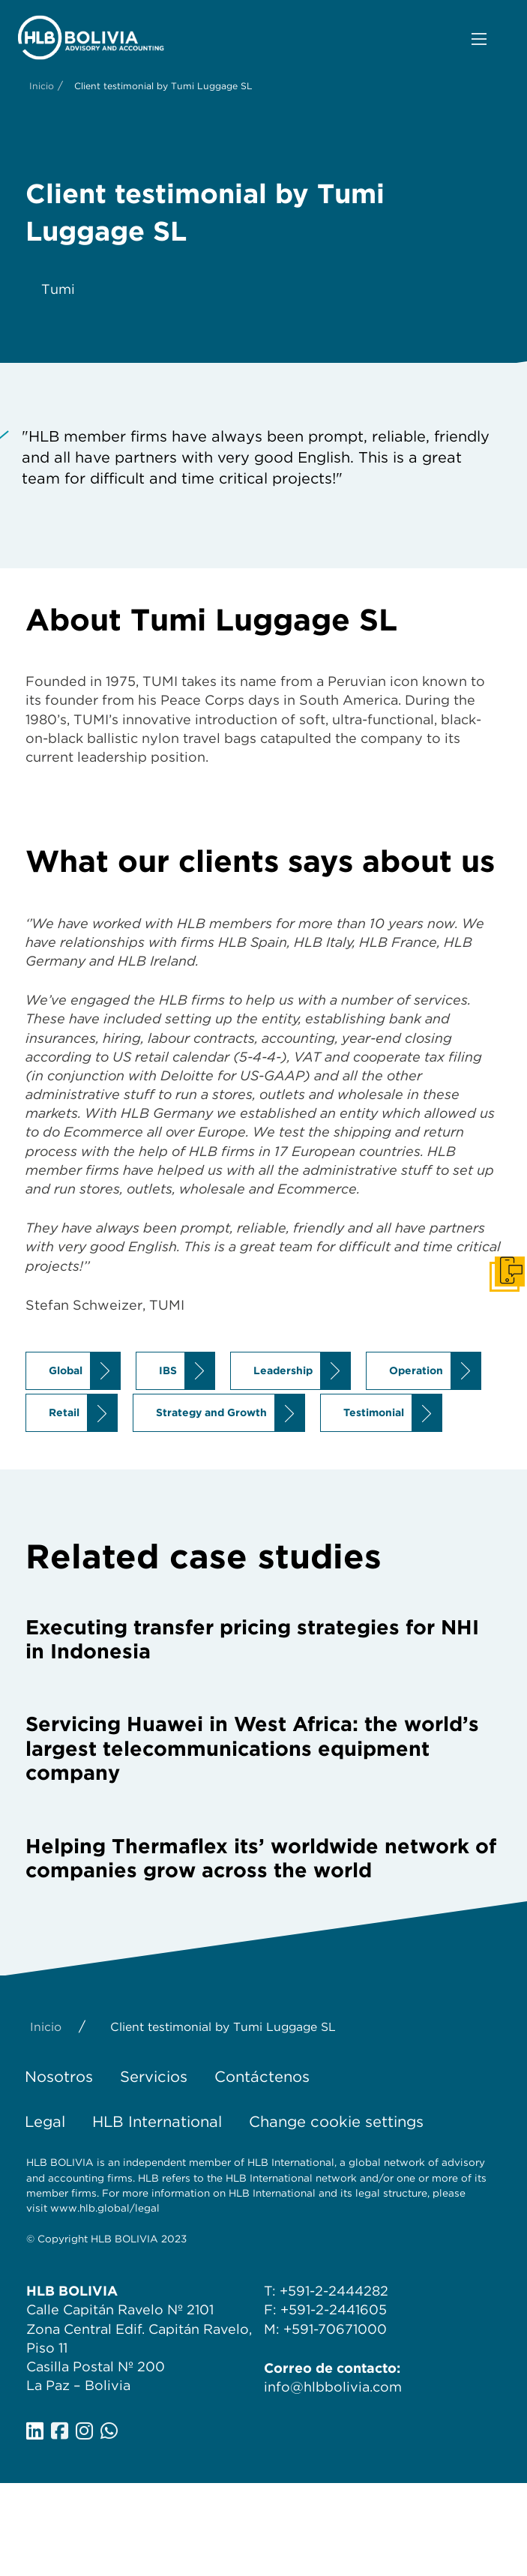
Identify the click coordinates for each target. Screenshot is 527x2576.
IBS (168, 1370)
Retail (64, 1412)
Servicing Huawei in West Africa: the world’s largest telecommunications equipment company (252, 1748)
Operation (416, 1370)
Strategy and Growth (211, 1412)
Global (65, 1370)
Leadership (283, 1370)
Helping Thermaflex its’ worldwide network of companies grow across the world (260, 1858)
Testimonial (373, 1412)
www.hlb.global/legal (105, 2208)
